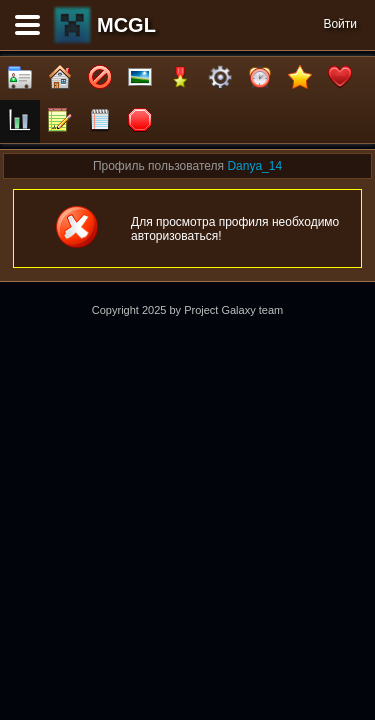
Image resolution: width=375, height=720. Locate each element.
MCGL (126, 25)
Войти (340, 24)
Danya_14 (254, 166)
